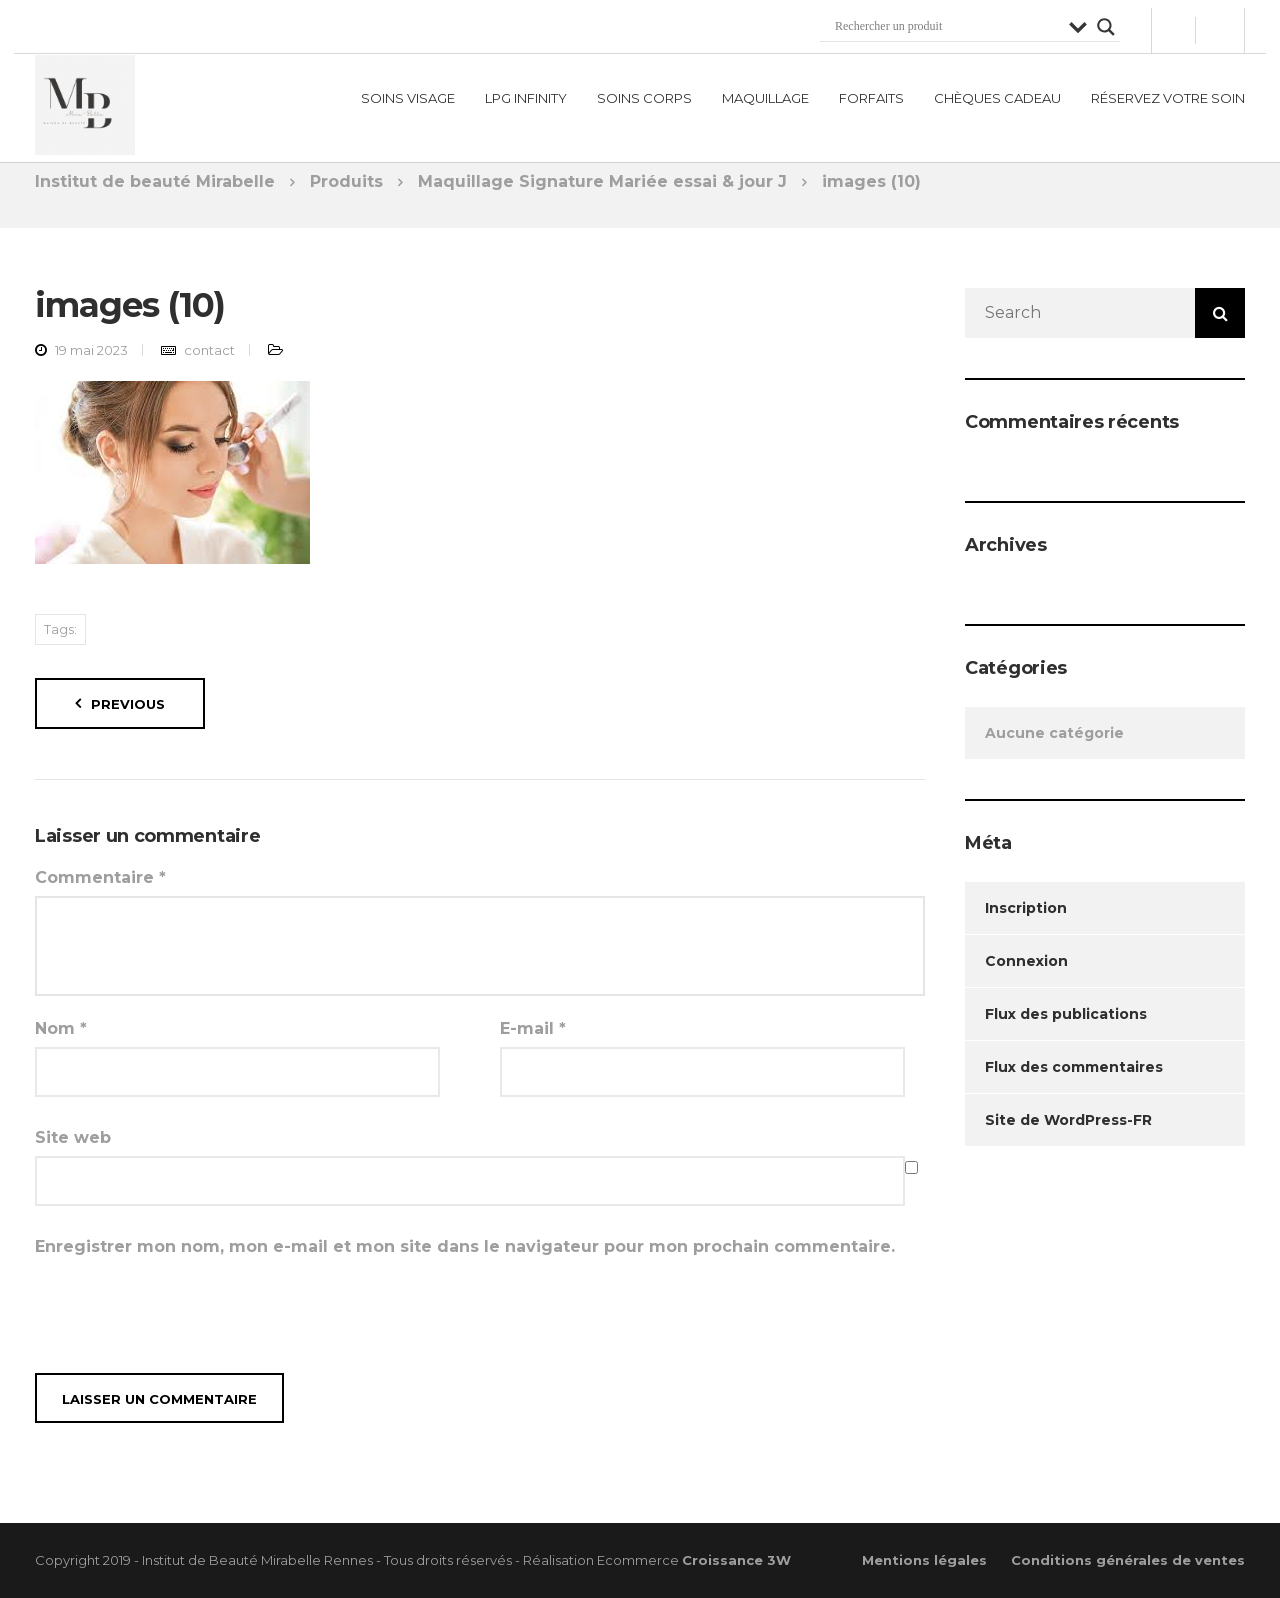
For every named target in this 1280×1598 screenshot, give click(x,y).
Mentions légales (924, 1560)
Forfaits (871, 90)
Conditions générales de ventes (1128, 1560)
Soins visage (408, 90)
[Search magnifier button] (1106, 19)
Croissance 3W (736, 1560)
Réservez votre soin (1168, 90)
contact (209, 350)
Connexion (1026, 961)
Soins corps (644, 90)
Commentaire (100, 877)
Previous (128, 704)
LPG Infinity (526, 90)
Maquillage (765, 90)
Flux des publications (1066, 1014)
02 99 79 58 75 (90, 22)
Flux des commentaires (1074, 1067)
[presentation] (187, 1314)
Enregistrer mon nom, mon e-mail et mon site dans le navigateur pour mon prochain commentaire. (465, 1246)
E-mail (533, 1028)
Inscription (1026, 908)
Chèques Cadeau (997, 90)
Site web (73, 1137)
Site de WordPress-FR (1068, 1120)
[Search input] (947, 19)
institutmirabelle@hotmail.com (276, 22)
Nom (61, 1028)
